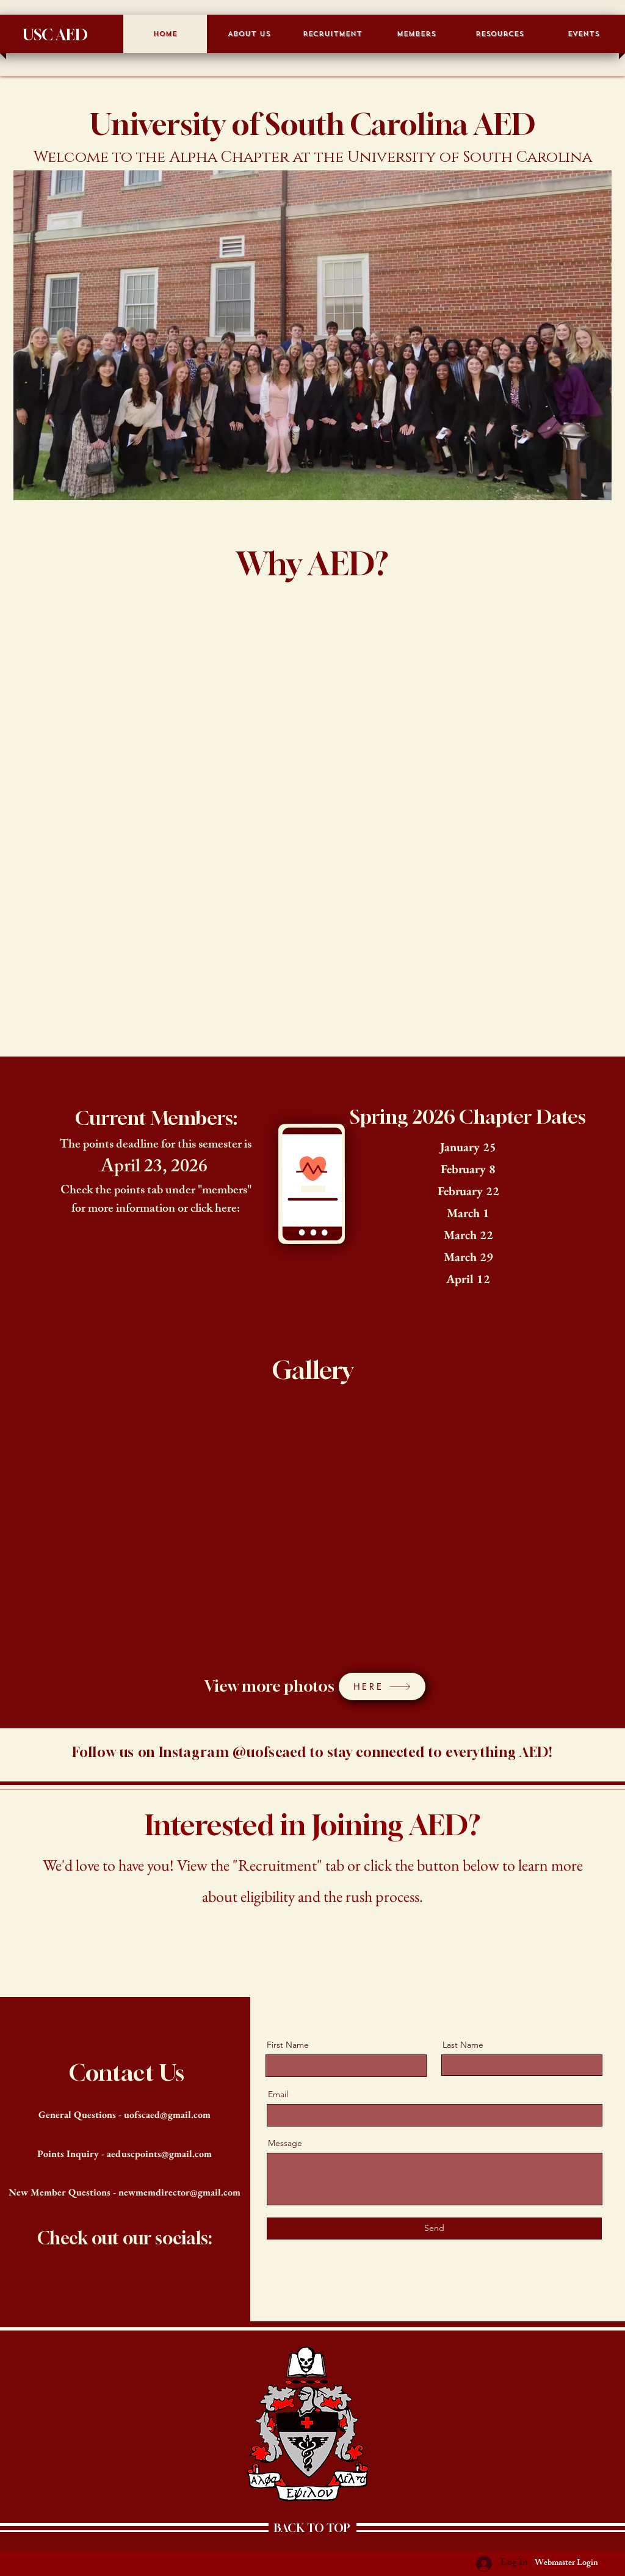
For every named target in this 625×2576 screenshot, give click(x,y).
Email (278, 2094)
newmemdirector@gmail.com (179, 2192)
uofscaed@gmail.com (167, 2114)
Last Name (463, 2044)
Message (285, 2143)
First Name (288, 2044)
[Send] (434, 2228)
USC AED (55, 35)
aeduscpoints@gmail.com (159, 2153)
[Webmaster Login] (566, 2563)
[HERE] (382, 1686)
